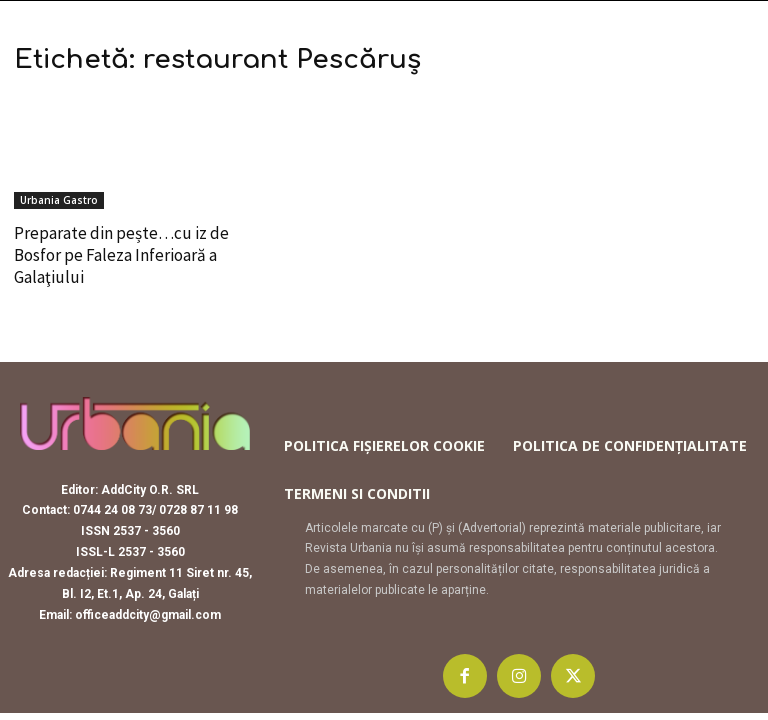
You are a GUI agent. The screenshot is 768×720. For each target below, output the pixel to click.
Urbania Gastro (59, 200)
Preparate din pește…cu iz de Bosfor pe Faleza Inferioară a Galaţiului (121, 255)
